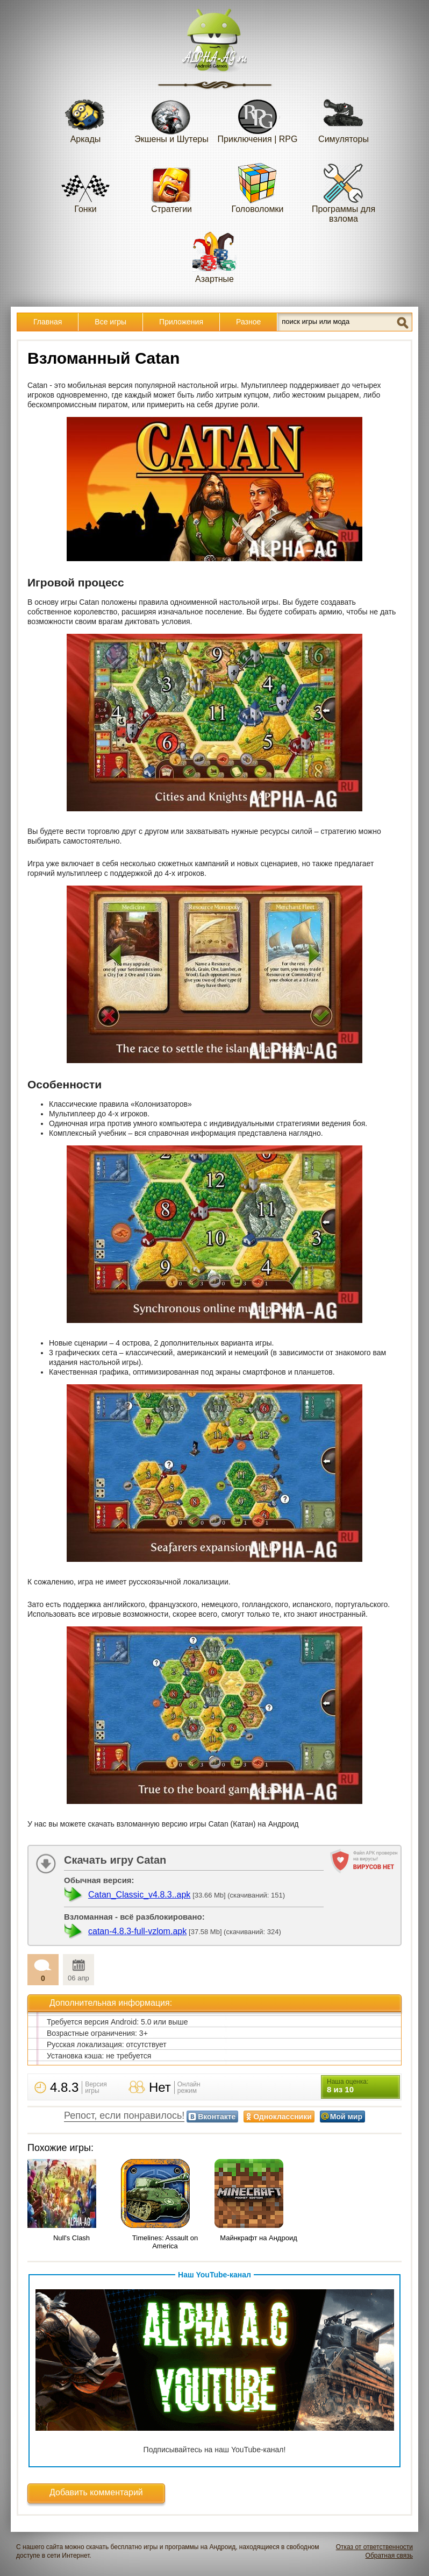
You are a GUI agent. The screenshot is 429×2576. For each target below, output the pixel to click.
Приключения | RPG (258, 117)
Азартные (214, 257)
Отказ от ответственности (374, 2547)
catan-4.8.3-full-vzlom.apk (137, 1931)
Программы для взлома (343, 192)
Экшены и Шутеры (171, 117)
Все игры (110, 321)
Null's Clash (71, 2238)
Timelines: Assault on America (165, 2242)
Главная (47, 321)
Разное (248, 321)
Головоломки (258, 187)
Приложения (181, 321)
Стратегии (171, 187)
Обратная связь (389, 2555)
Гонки (85, 187)
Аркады (85, 117)
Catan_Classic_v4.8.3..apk (139, 1894)
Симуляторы (343, 117)
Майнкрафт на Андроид (258, 2238)
